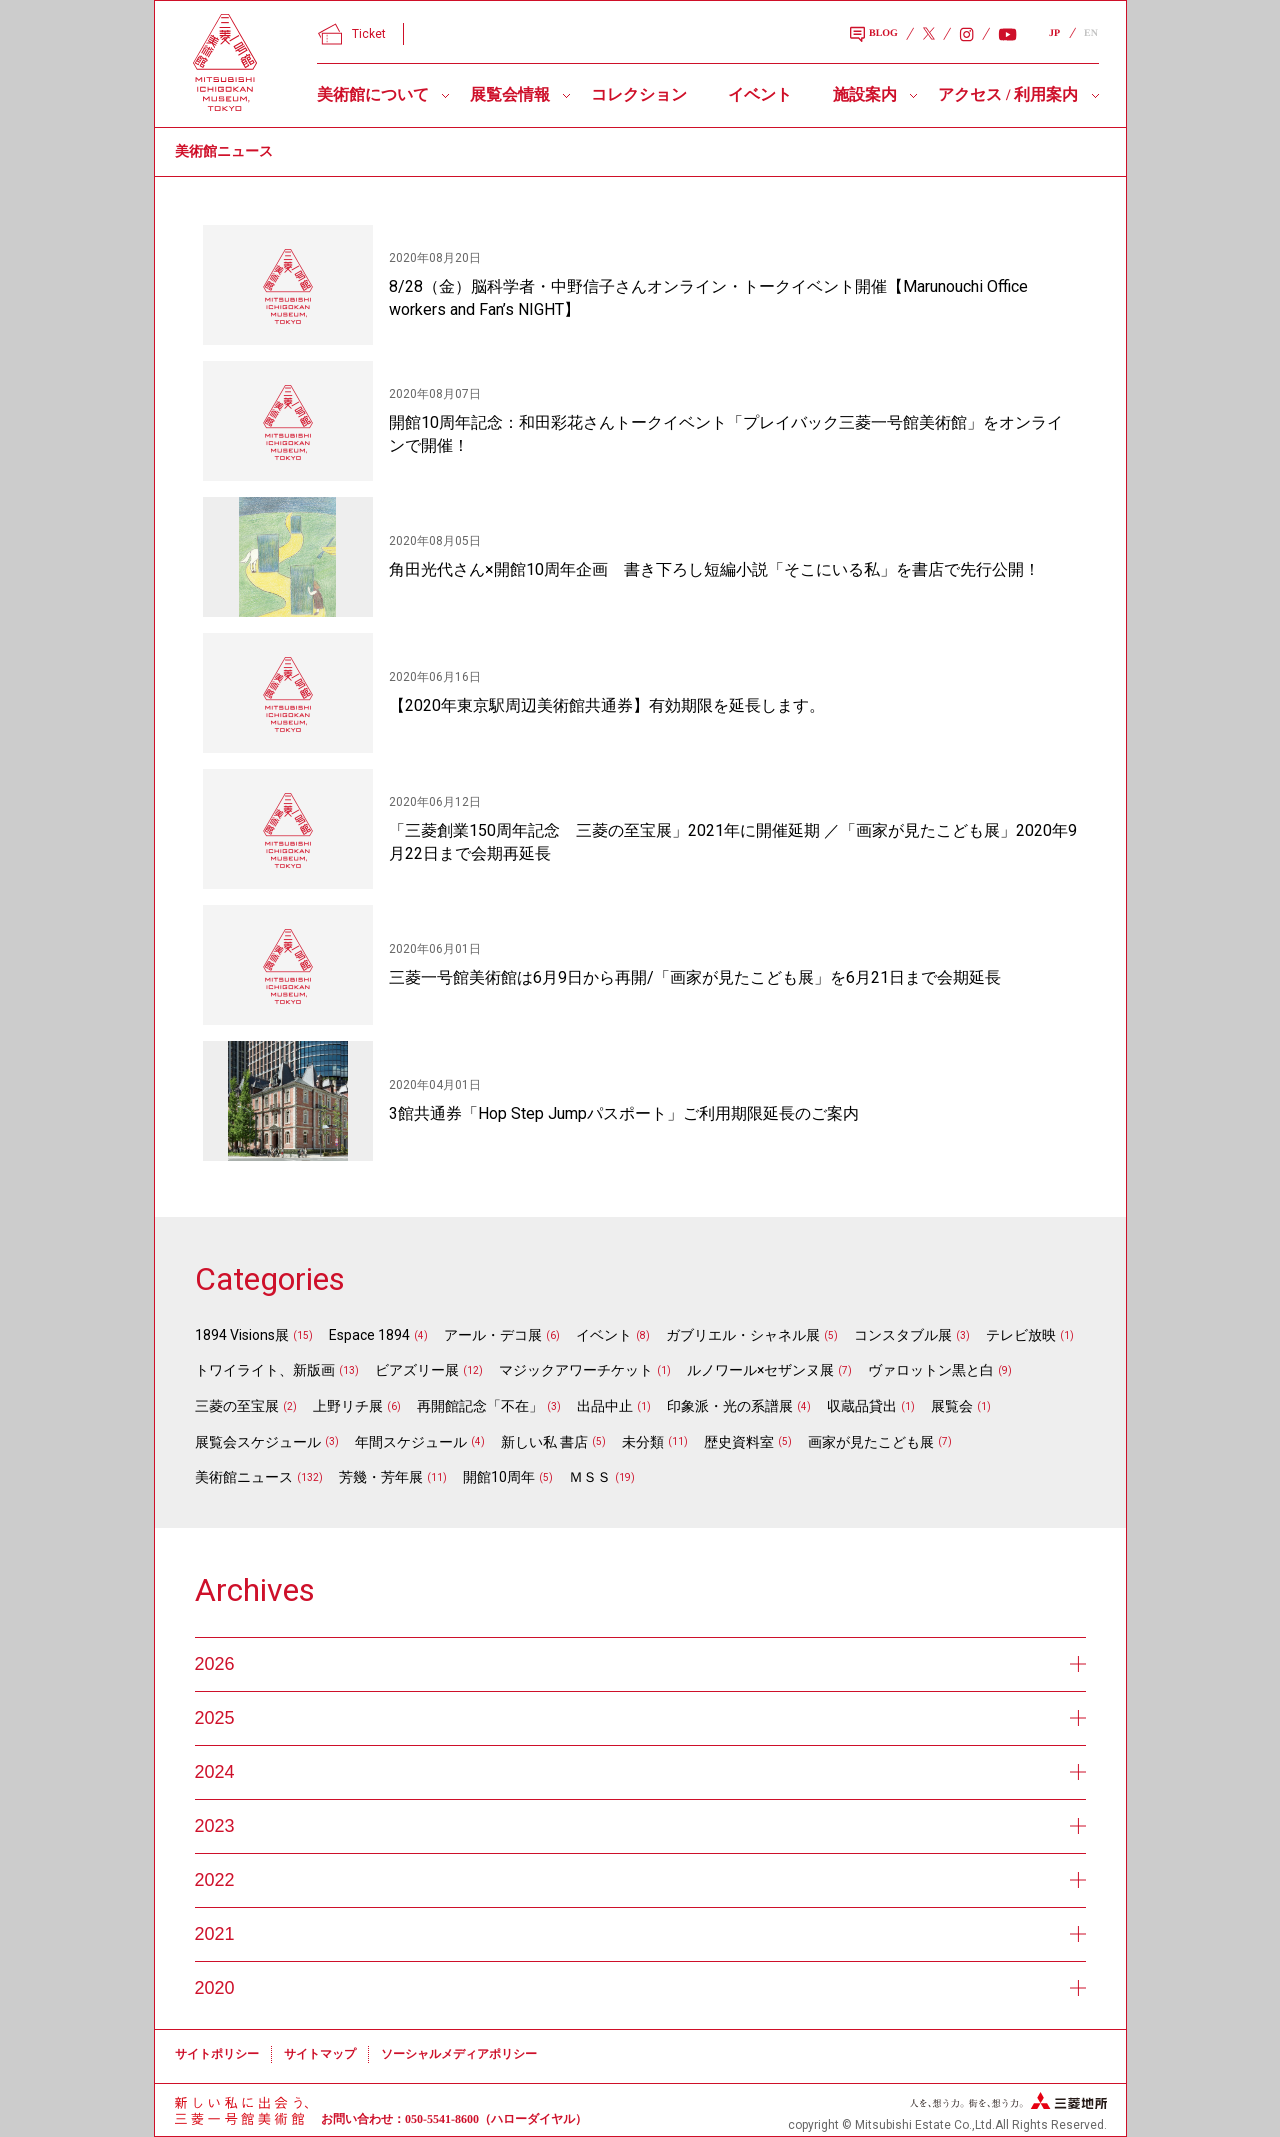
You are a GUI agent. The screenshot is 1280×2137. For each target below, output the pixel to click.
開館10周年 (499, 1477)
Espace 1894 (369, 1335)
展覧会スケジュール (258, 1442)
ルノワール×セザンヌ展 (760, 1370)
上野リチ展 (348, 1406)
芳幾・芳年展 (381, 1477)
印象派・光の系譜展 (730, 1406)
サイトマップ (320, 2054)
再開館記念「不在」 (480, 1406)
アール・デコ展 (493, 1335)
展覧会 (952, 1406)
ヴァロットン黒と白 (931, 1370)
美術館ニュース (244, 1477)
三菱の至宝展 (237, 1406)
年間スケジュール (411, 1442)
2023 (640, 1826)
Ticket (352, 34)
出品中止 (605, 1406)
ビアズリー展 (417, 1370)
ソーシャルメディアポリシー (459, 2054)
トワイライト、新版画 (265, 1370)
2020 (640, 1988)
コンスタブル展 (903, 1335)
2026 (640, 1664)
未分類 (643, 1442)
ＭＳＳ (590, 1477)
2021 (640, 1934)
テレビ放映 (1021, 1335)
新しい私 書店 (544, 1442)
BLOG (874, 35)
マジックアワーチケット (576, 1370)
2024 (640, 1772)
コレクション (639, 94)
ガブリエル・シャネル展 (743, 1335)
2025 (640, 1718)
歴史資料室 (739, 1442)
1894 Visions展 (242, 1335)
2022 (640, 1880)
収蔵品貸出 (862, 1406)
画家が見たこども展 (871, 1442)
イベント (760, 94)
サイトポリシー (217, 2054)
